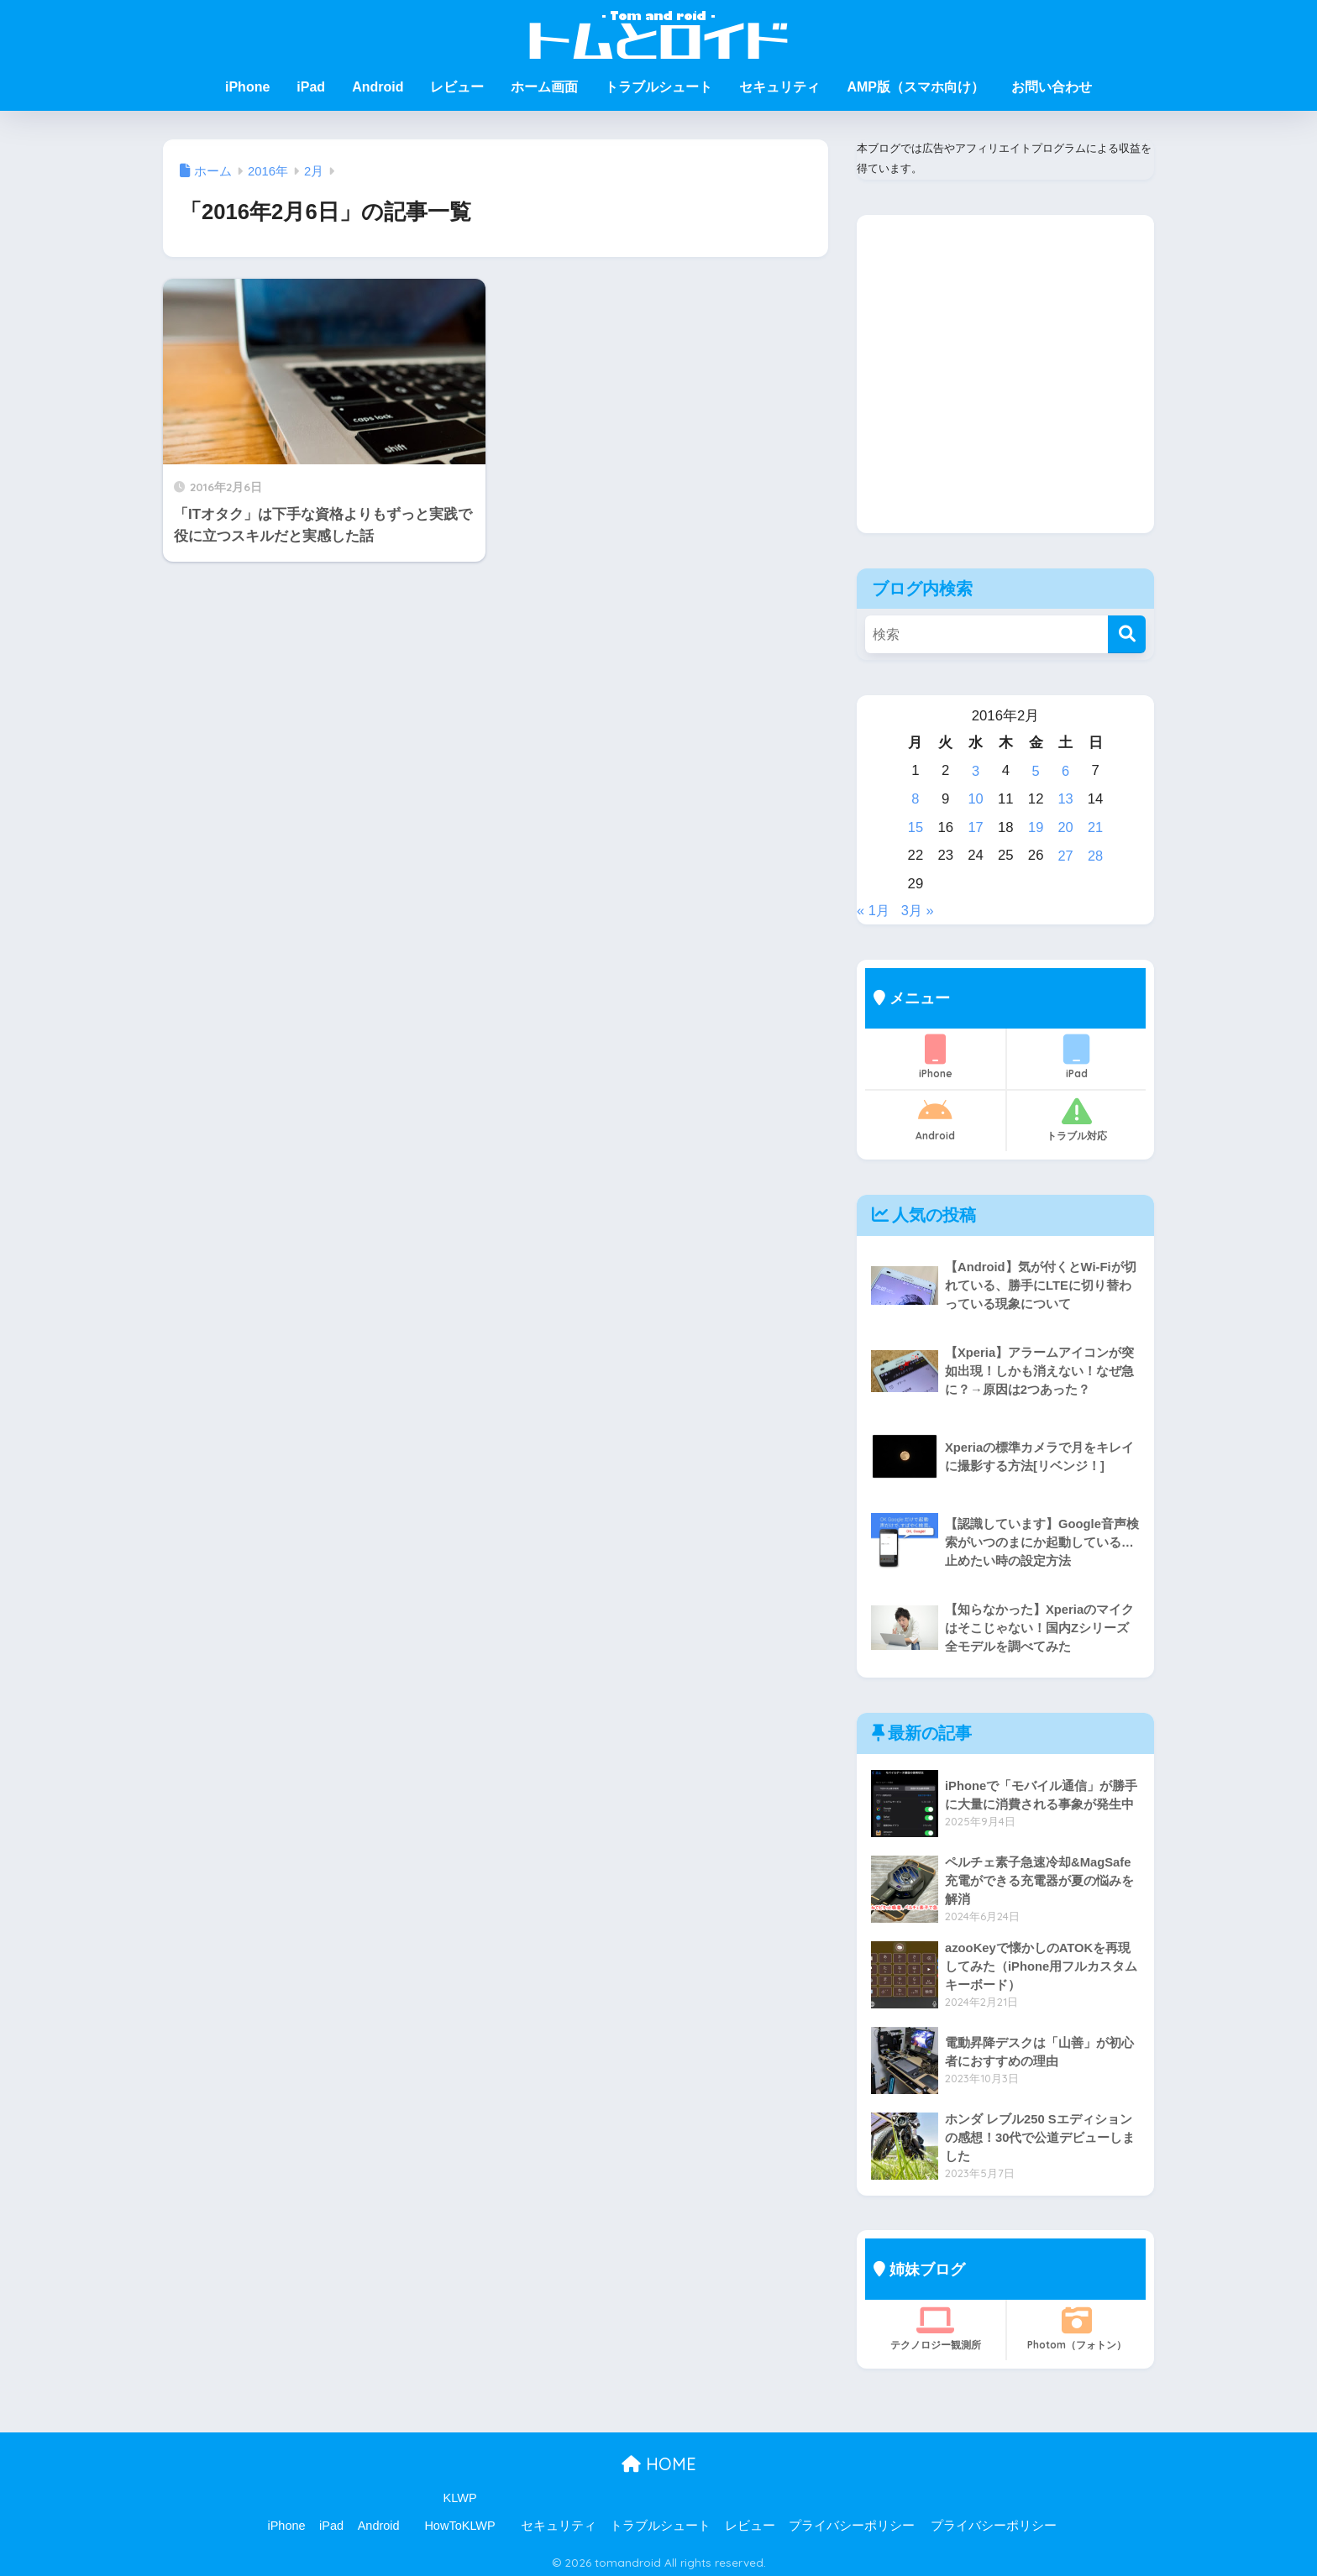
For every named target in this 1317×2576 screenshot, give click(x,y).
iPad (310, 87)
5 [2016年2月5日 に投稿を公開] (1035, 770)
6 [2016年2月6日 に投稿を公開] (1065, 770)
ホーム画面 (544, 87)
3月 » (919, 906)
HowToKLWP (459, 2521)
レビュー (457, 87)
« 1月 (873, 906)
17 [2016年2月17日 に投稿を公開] (976, 825)
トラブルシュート (658, 87)
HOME (659, 2459)
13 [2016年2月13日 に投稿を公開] (1065, 797)
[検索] (1127, 634)
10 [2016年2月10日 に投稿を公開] (976, 797)
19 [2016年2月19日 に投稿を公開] (1035, 825)
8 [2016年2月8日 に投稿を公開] (915, 797)
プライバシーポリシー (852, 2521)
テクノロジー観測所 (935, 2324)
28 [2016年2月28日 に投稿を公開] (1096, 853)
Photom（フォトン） (1076, 2324)
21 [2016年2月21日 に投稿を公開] (1096, 825)
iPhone (247, 87)
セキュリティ (779, 87)
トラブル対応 (1076, 1115)
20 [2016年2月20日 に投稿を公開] (1065, 825)
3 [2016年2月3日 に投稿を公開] (975, 770)
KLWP (460, 2493)
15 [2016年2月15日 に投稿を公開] (916, 825)
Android (377, 87)
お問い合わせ (1051, 87)
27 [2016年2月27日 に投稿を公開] (1065, 853)
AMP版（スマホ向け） (915, 87)
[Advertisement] (1005, 387)
